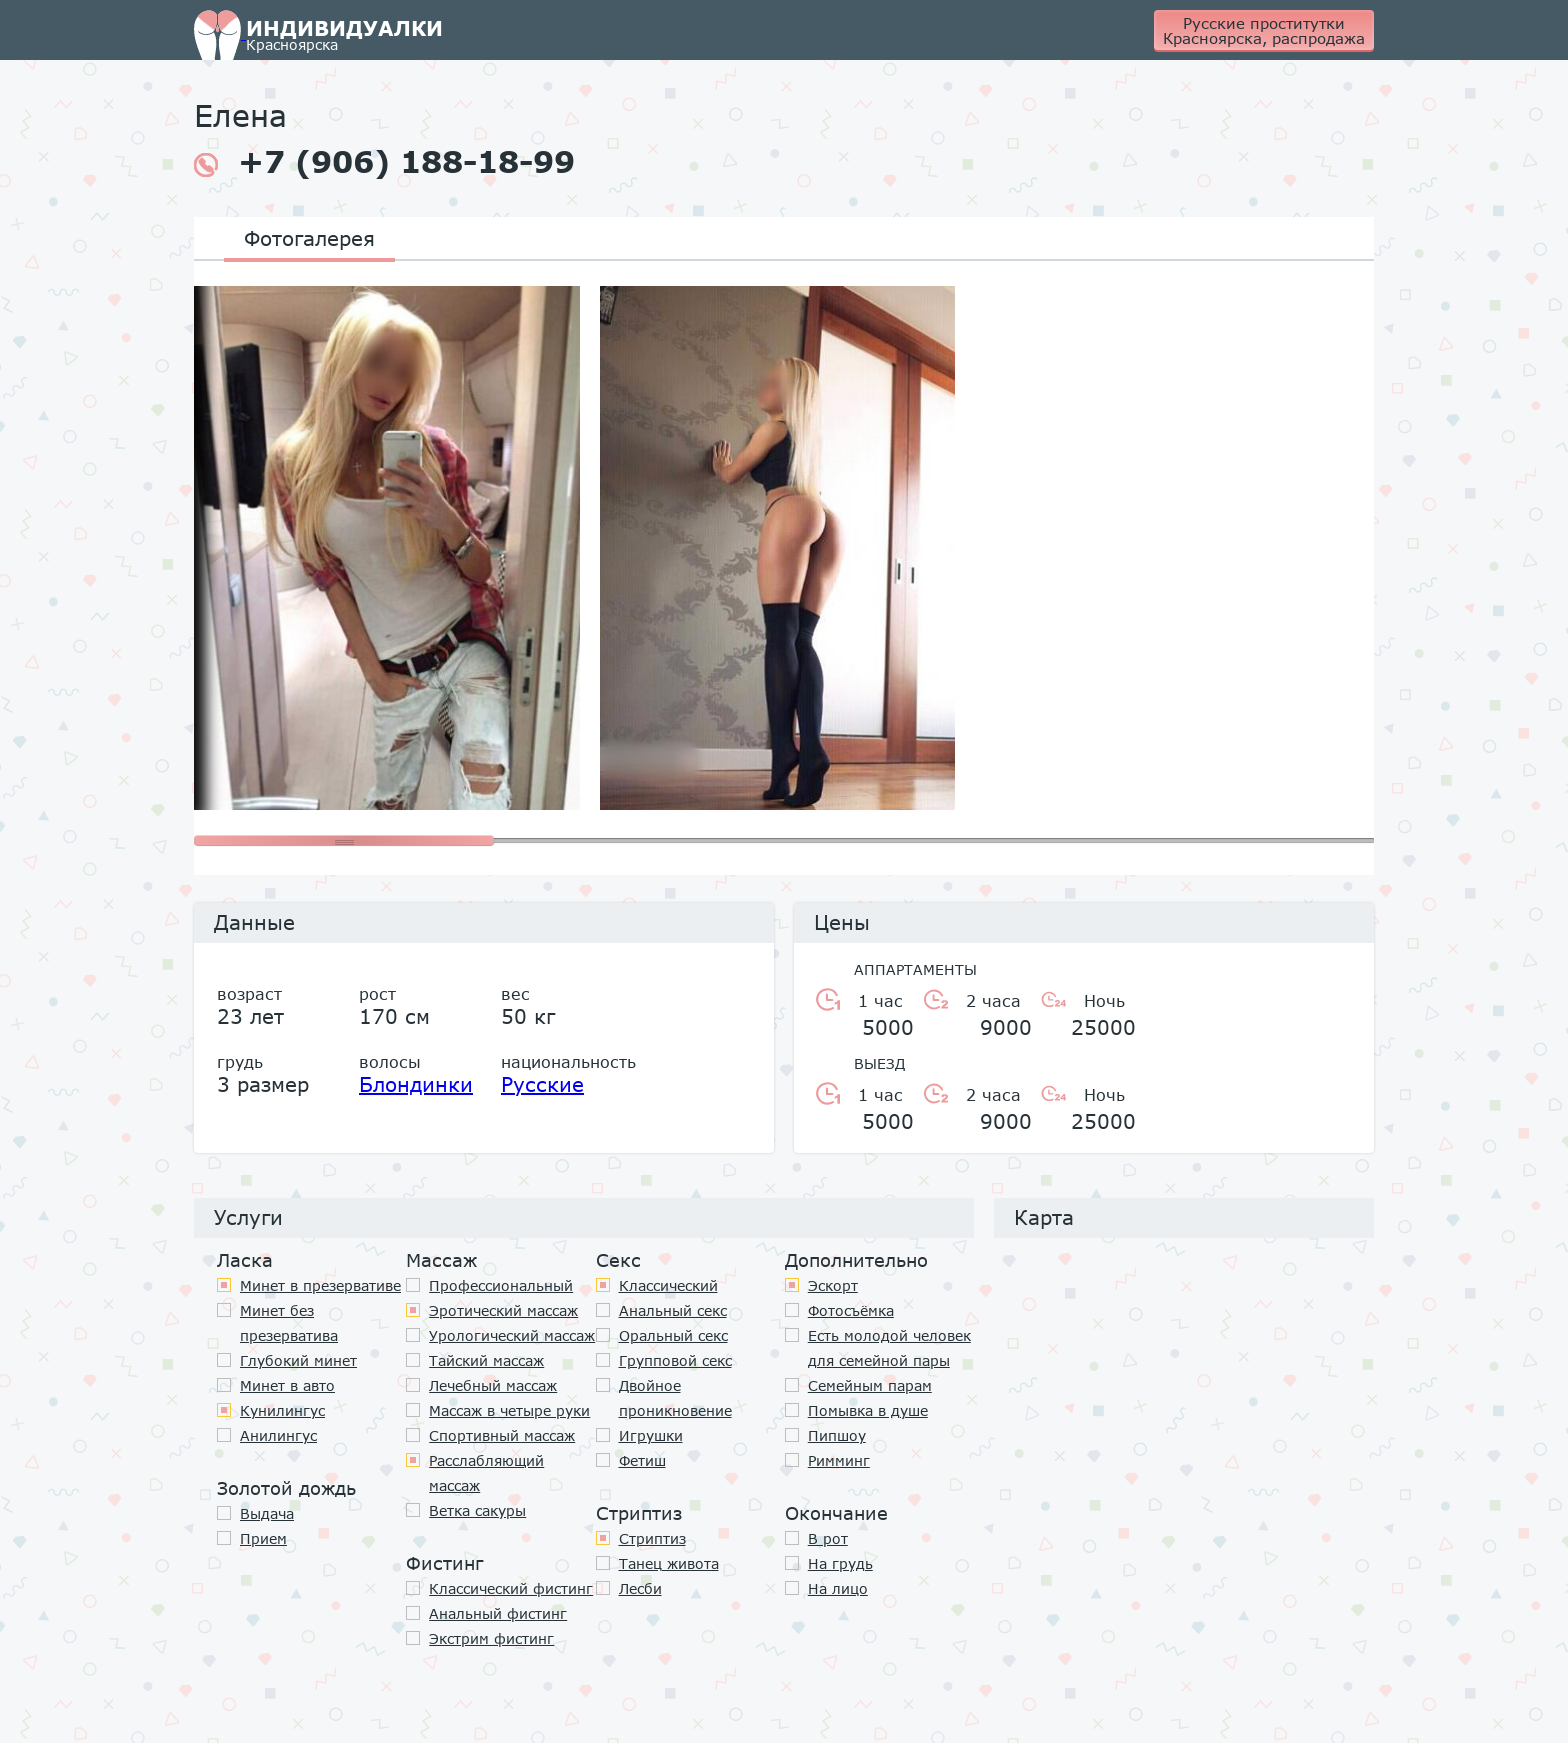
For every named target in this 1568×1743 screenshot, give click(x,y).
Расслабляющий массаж (486, 1473)
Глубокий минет (298, 1360)
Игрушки (651, 1435)
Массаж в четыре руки (509, 1410)
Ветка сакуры (477, 1510)
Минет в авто (287, 1385)
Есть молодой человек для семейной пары (889, 1348)
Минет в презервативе (320, 1285)
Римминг (839, 1460)
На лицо (838, 1588)
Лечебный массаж (493, 1385)
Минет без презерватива (289, 1323)
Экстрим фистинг (491, 1638)
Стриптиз (652, 1538)
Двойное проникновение (675, 1398)
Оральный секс (673, 1335)
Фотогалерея (309, 238)
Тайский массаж (486, 1360)
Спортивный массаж (502, 1435)
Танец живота (669, 1563)
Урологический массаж (512, 1335)
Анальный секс (673, 1310)
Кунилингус (282, 1410)
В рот (828, 1538)
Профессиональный (501, 1285)
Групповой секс (675, 1360)
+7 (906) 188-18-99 (384, 162)
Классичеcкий (668, 1285)
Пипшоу (837, 1435)
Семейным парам (870, 1385)
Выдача (267, 1513)
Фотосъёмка (851, 1310)
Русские (542, 1084)
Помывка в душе (868, 1410)
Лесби (640, 1588)
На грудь (840, 1563)
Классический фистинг (511, 1588)
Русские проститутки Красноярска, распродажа (1264, 30)
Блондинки (416, 1084)
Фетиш (642, 1460)
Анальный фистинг (498, 1613)
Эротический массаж (503, 1310)
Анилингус (278, 1435)
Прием (263, 1538)
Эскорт (833, 1285)
